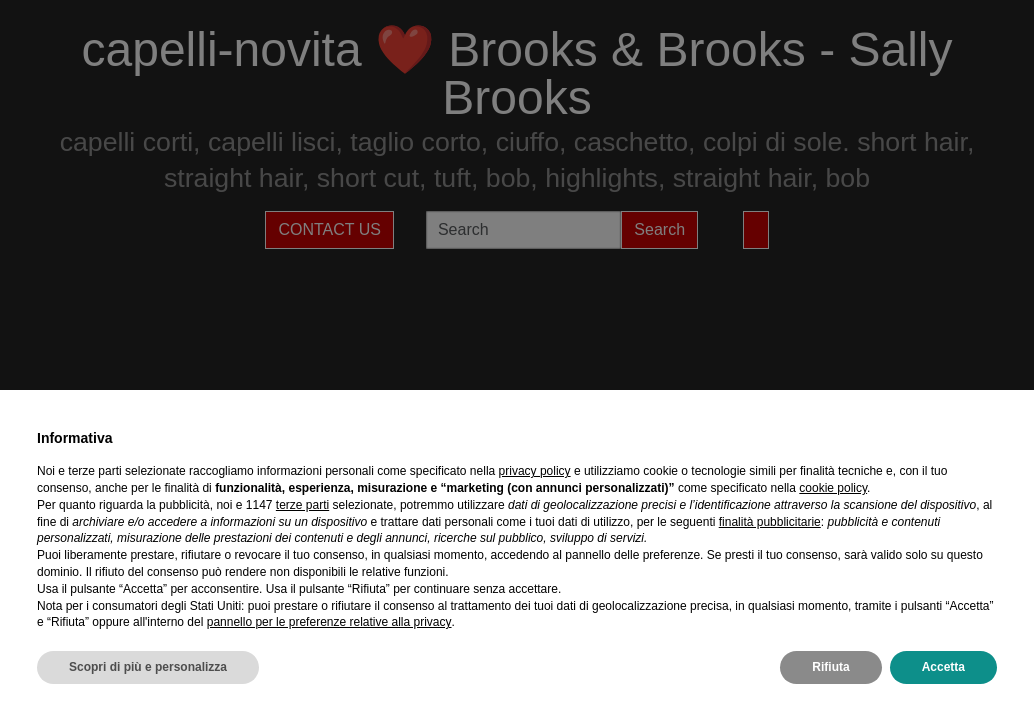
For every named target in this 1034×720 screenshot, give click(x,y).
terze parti (302, 505)
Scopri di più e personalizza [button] (148, 667)
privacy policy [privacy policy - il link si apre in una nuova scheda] (535, 471)
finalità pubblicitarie (770, 522)
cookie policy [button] (833, 488)
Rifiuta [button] (830, 667)
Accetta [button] (943, 667)
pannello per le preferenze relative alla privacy (329, 622)
